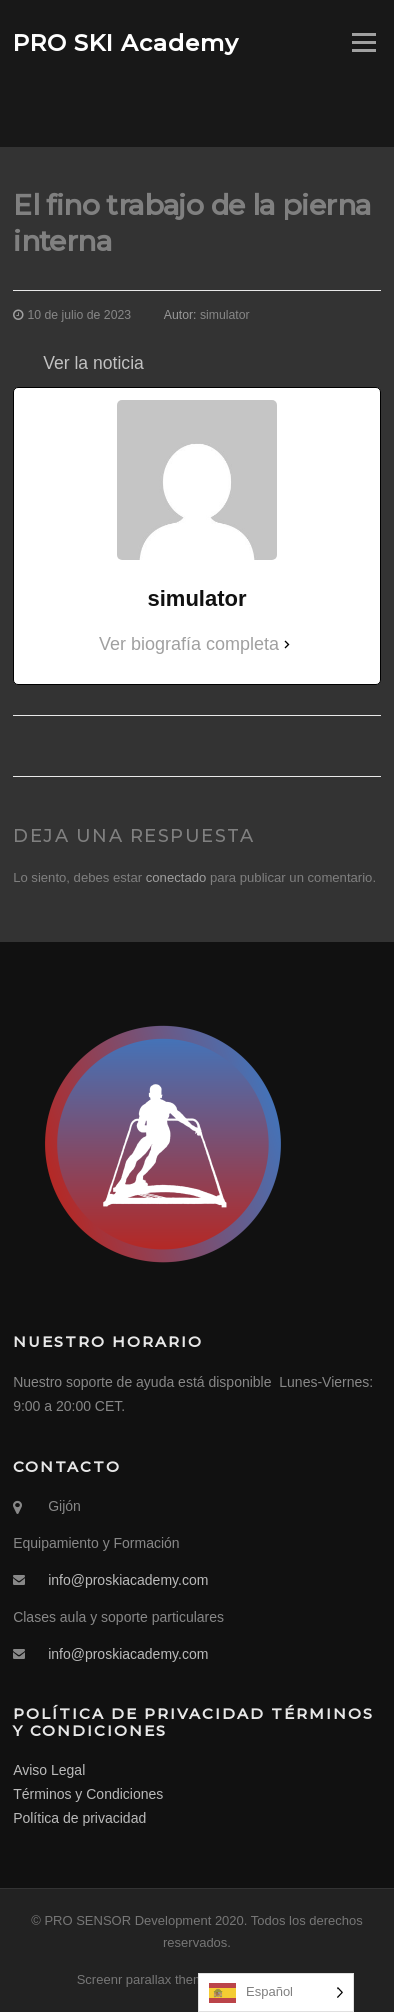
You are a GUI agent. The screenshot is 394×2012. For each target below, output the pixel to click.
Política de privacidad (79, 1818)
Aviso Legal (49, 1770)
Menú (362, 42)
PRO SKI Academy (126, 42)
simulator (225, 315)
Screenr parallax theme (144, 1979)
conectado (176, 877)
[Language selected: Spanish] (276, 1992)
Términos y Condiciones (88, 1794)
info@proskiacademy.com (128, 1580)
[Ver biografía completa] (287, 644)
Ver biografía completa (189, 644)
